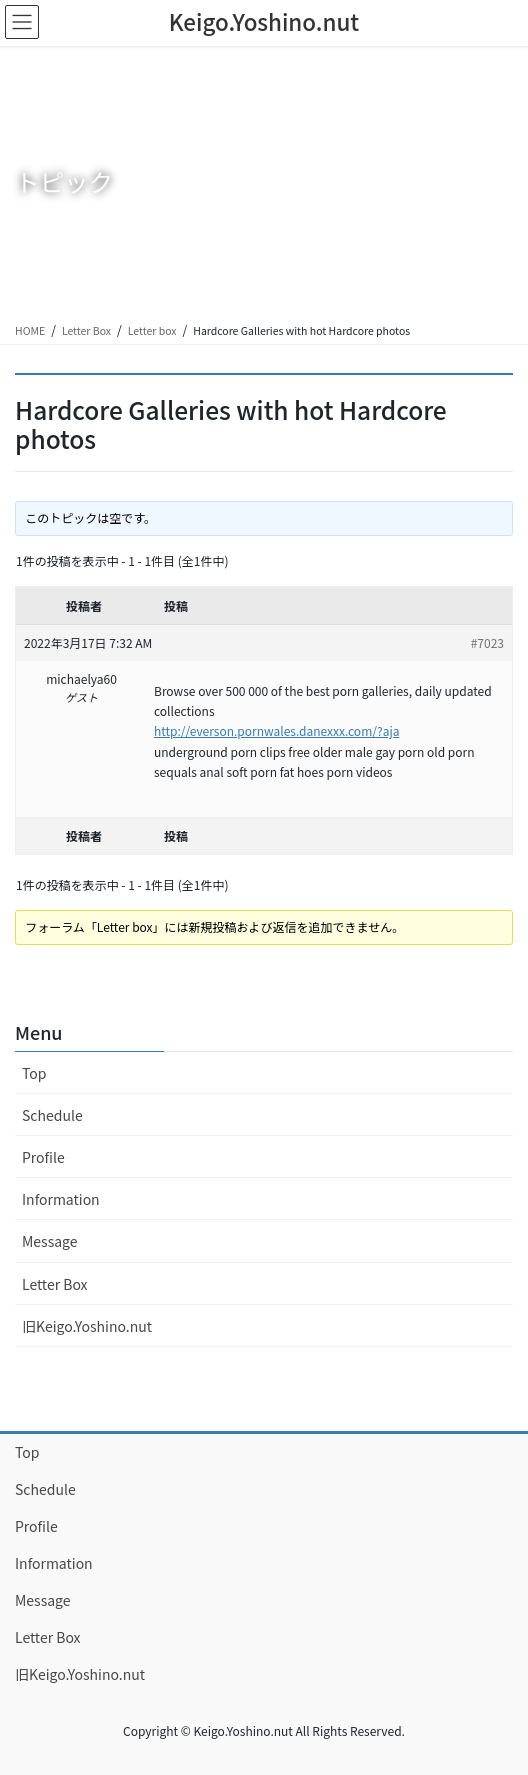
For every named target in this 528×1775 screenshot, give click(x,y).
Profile (43, 1157)
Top (34, 1073)
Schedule (52, 1115)
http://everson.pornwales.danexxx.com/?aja (276, 730)
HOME (30, 330)
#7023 (487, 642)
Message (50, 1241)
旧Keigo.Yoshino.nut (87, 1326)
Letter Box (86, 330)
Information (61, 1199)
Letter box (152, 330)
